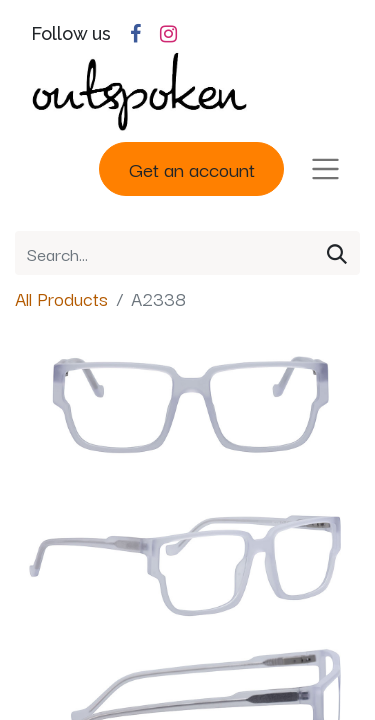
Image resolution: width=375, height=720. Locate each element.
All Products (61, 298)
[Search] (337, 253)
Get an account (192, 168)
